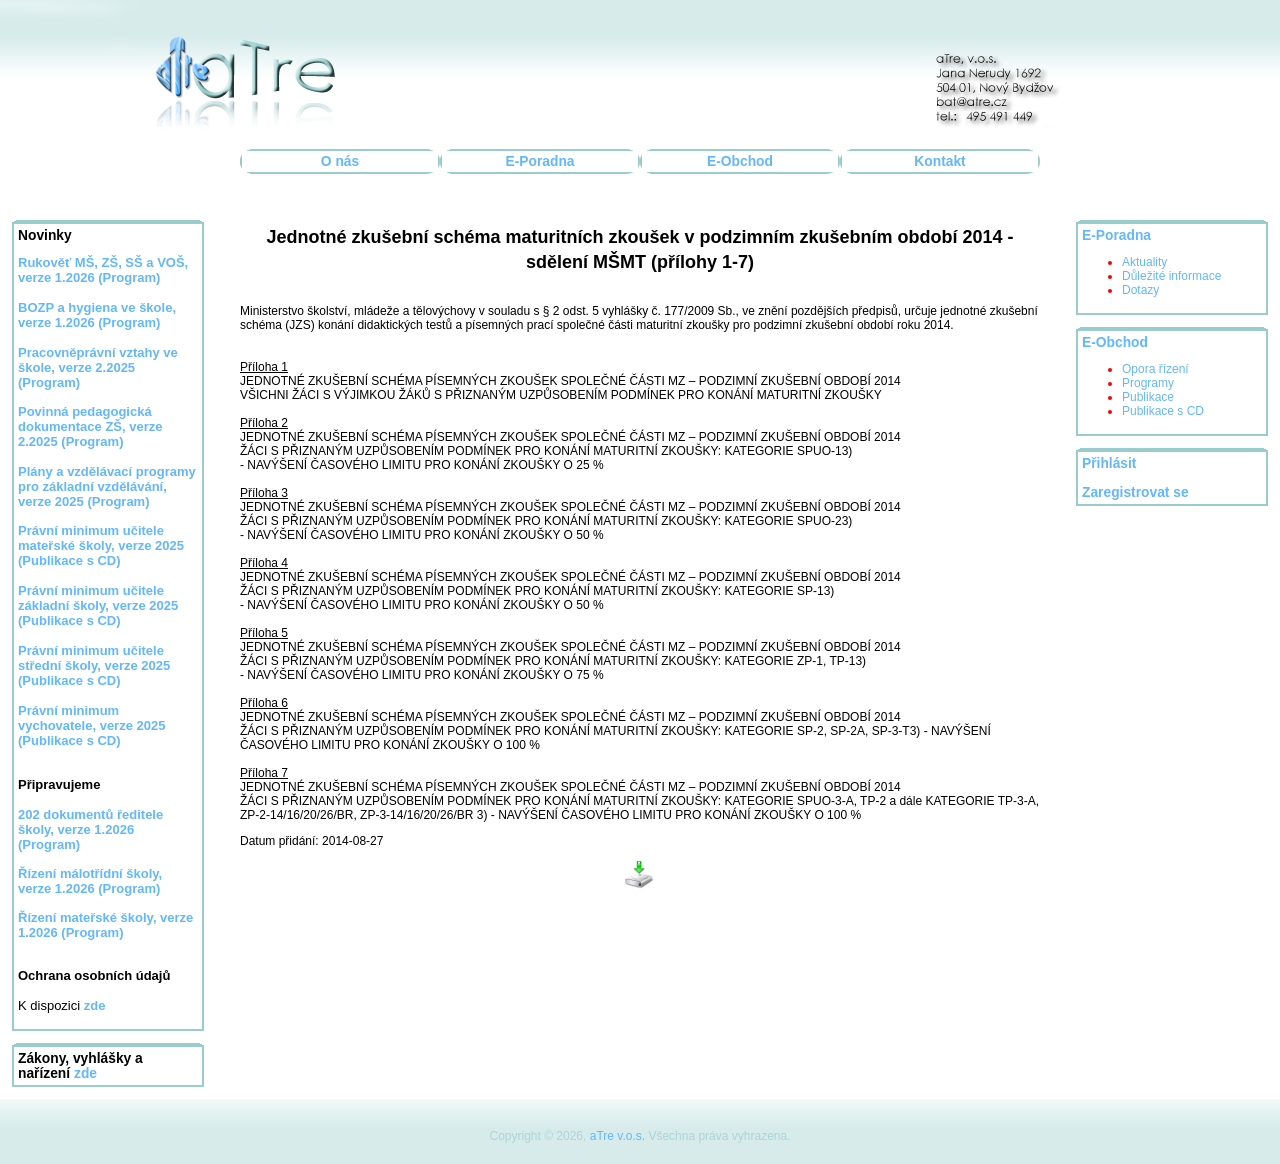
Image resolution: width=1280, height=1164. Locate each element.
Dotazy (1140, 290)
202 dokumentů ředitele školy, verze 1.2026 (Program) (90, 829)
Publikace (1148, 397)
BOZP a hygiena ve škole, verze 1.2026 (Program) (97, 315)
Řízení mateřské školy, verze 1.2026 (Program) (105, 925)
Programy (1148, 383)
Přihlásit (1109, 463)
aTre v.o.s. (617, 1136)
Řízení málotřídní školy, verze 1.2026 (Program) (90, 881)
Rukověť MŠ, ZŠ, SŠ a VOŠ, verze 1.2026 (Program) (103, 270)
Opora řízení (1155, 369)
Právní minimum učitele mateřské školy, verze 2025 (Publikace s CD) (101, 545)
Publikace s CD (1163, 411)
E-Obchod (740, 161)
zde (85, 1073)
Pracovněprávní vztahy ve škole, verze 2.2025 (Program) (98, 367)
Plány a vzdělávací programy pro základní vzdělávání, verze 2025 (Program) (107, 486)
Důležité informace (1171, 276)
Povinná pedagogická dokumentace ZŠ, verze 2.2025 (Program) (90, 426)
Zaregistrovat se (1135, 492)
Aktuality (1144, 262)
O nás (340, 161)
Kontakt (939, 161)
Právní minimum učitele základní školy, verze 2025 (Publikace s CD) (98, 605)
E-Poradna (540, 161)
